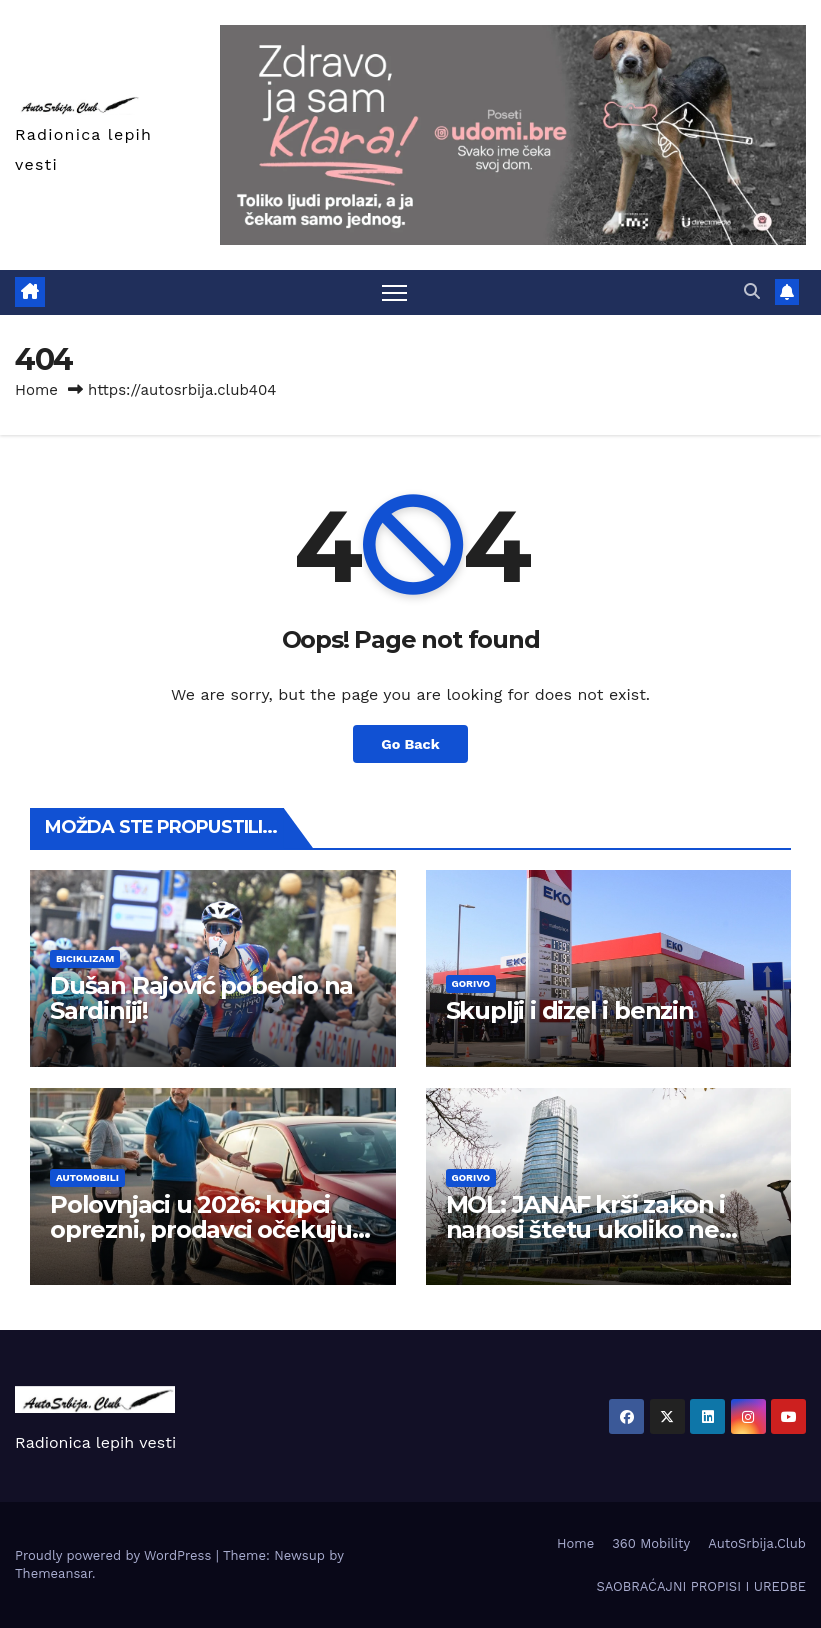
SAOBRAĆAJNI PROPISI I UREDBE (701, 1586)
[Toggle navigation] (394, 292)
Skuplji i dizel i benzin (570, 1010)
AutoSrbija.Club (757, 1543)
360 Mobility (651, 1543)
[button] (752, 291)
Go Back (410, 744)
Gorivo (471, 983)
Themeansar (53, 1573)
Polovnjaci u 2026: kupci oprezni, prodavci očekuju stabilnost (201, 1229)
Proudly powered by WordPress (115, 1555)
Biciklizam (85, 958)
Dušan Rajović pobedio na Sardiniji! (201, 998)
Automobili (87, 1177)
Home (36, 390)
